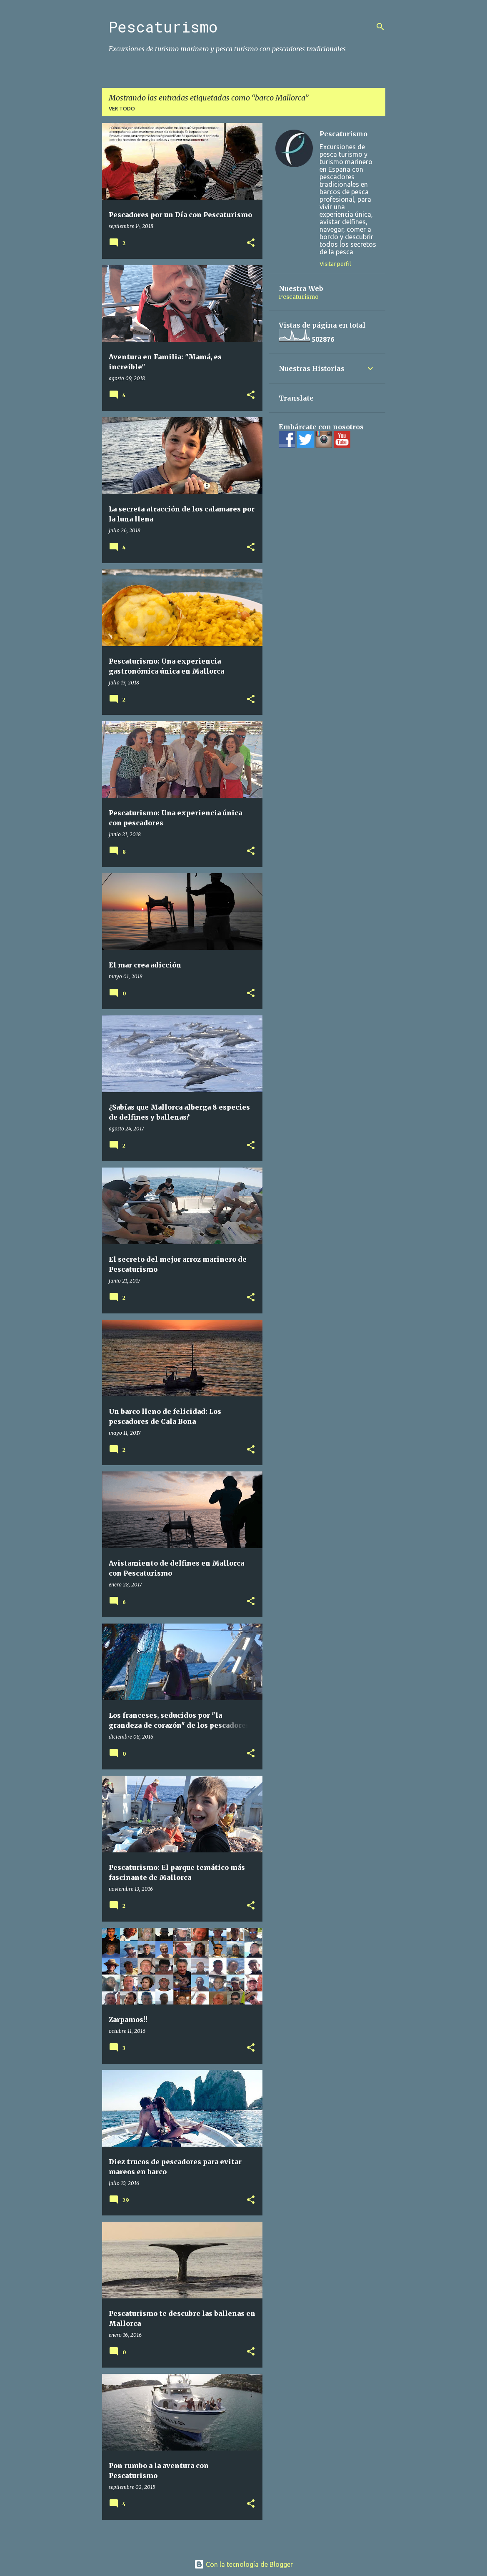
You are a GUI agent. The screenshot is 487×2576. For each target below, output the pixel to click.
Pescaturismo (163, 27)
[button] (251, 243)
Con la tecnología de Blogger (243, 2564)
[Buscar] (380, 27)
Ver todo (122, 108)
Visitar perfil (335, 264)
